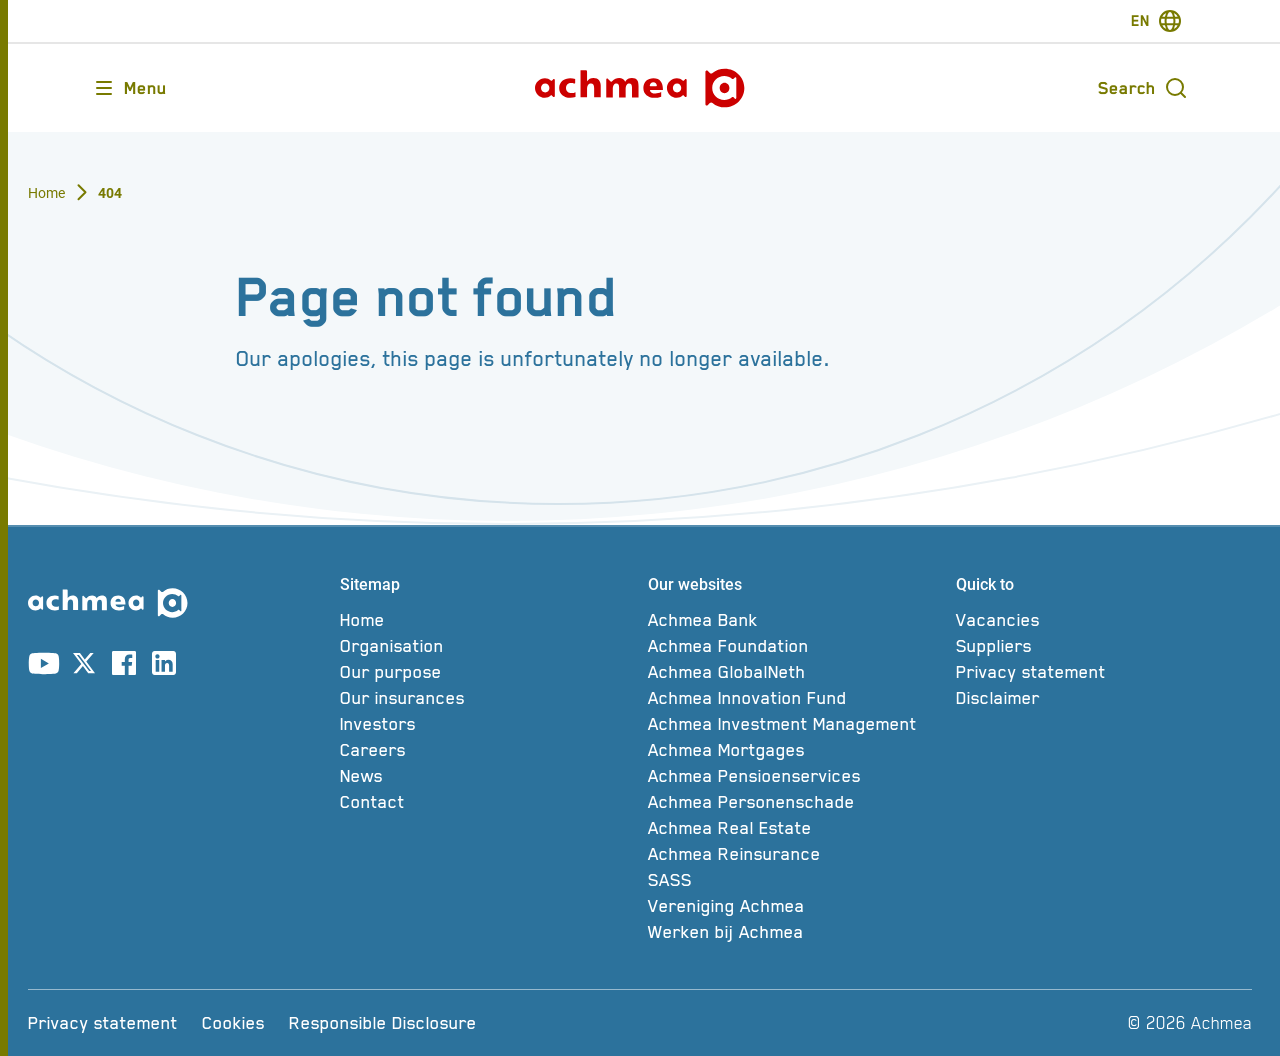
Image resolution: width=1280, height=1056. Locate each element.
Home (47, 193)
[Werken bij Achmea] (796, 932)
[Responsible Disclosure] (383, 1023)
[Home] (488, 620)
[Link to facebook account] (124, 667)
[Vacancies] (1104, 620)
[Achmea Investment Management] (796, 724)
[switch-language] (1156, 21)
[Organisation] (488, 646)
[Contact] (488, 802)
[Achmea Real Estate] (796, 828)
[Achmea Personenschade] (796, 802)
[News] (488, 776)
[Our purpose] (488, 672)
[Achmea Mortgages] (796, 750)
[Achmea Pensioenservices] (796, 776)
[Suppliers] (1104, 646)
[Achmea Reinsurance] (796, 854)
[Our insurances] (488, 698)
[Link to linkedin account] (164, 667)
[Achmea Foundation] (796, 646)
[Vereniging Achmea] (796, 906)
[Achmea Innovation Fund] (796, 698)
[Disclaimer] (1104, 698)
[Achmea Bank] (796, 620)
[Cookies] (233, 1023)
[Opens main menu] (129, 88)
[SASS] (796, 880)
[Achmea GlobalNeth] (796, 672)
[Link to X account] (84, 667)
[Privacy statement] (1104, 672)
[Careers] (488, 750)
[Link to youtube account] (44, 667)
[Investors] (488, 724)
